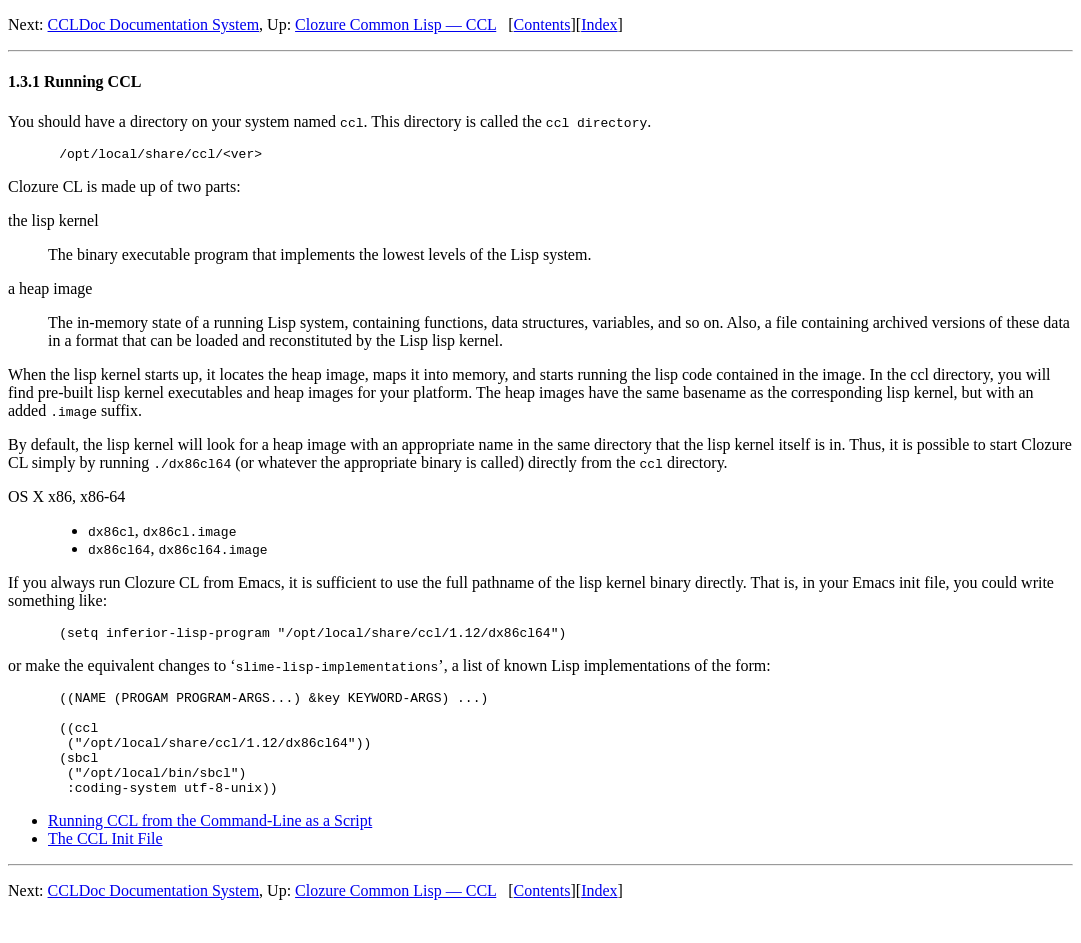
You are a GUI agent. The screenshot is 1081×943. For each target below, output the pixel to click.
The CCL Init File (105, 865)
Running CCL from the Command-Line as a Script (210, 847)
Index (599, 24)
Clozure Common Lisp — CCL (395, 24)
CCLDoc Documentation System (154, 24)
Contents (542, 24)
